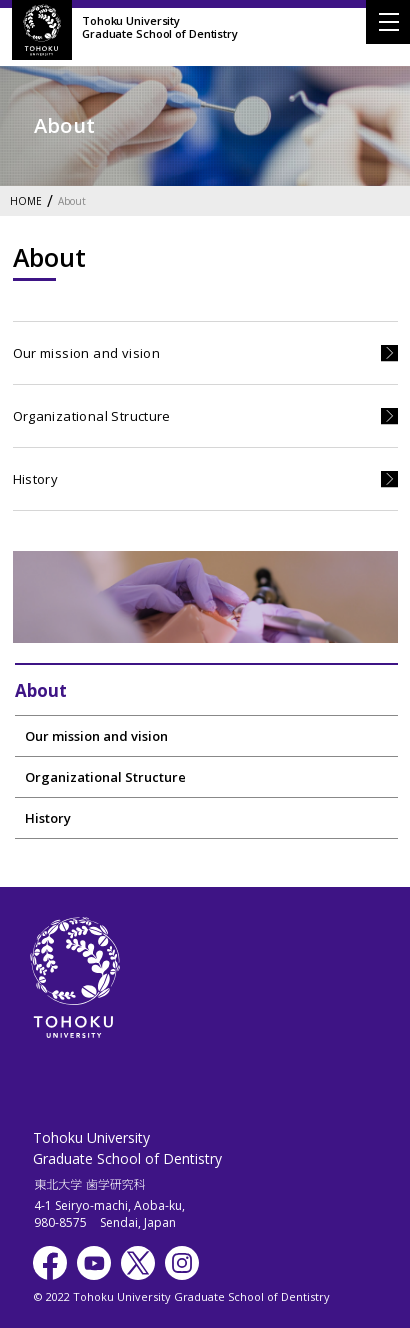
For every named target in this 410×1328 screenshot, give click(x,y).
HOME (26, 201)
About (72, 201)
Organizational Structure (92, 416)
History (36, 479)
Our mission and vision (87, 353)
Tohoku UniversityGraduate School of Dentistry (160, 27)
